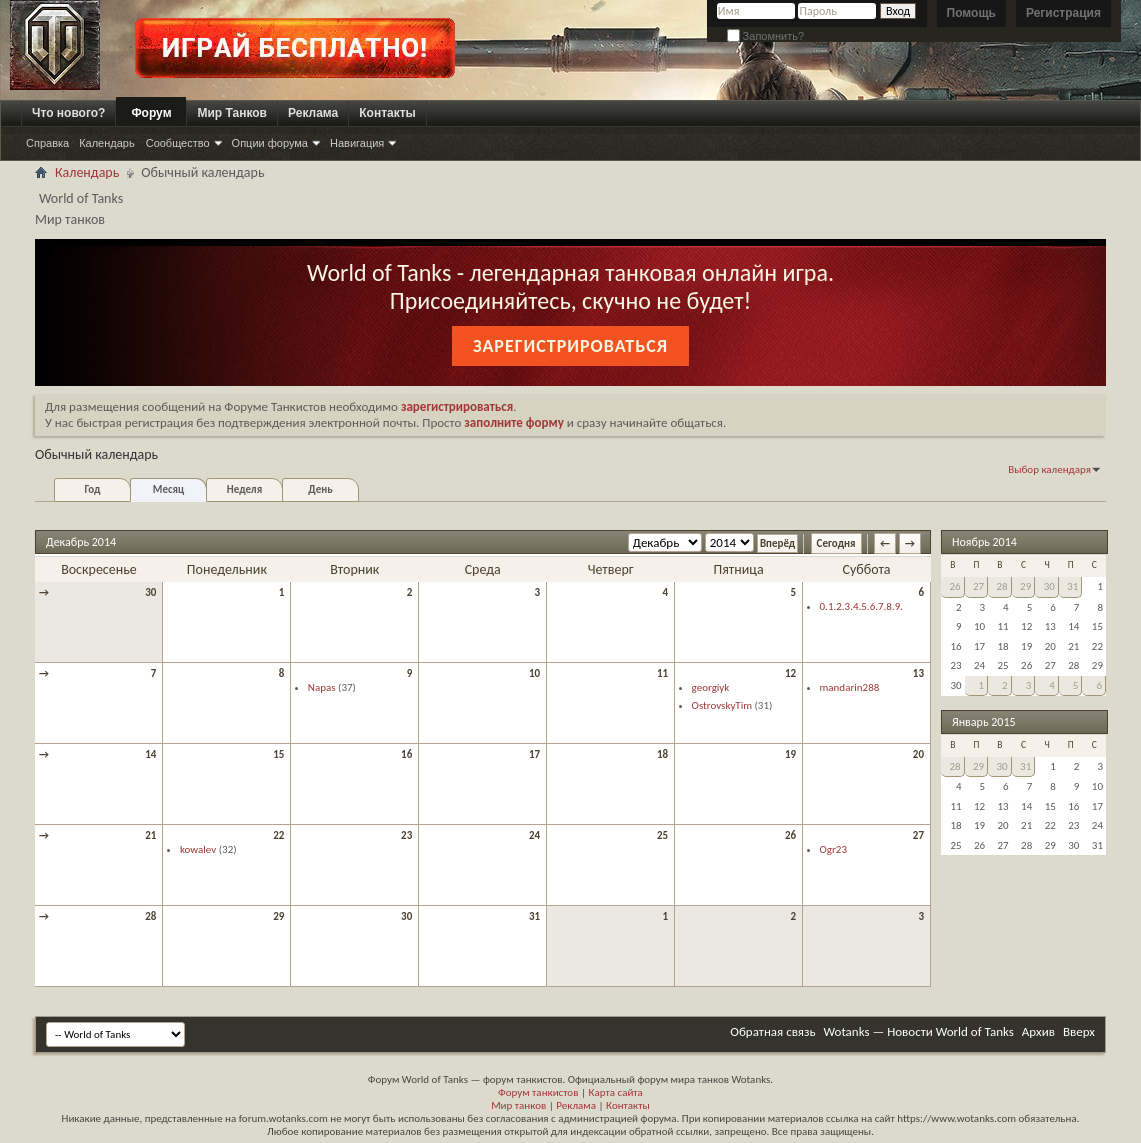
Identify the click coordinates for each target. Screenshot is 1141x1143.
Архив (1038, 1031)
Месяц (168, 489)
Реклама (313, 113)
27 (918, 835)
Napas (322, 687)
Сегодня (836, 543)
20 (918, 754)
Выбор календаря (1049, 469)
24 (534, 835)
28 (150, 916)
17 (534, 754)
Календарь (107, 143)
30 (150, 592)
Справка (47, 143)
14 (150, 754)
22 (278, 835)
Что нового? (68, 113)
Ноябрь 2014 (984, 542)
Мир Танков (232, 113)
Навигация (357, 143)
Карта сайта (615, 1092)
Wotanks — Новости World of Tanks (919, 1031)
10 (534, 673)
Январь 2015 (984, 722)
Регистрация (1063, 13)
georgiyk (711, 687)
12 (790, 673)
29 (278, 916)
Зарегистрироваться (570, 346)
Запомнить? (766, 36)
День (320, 489)
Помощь (971, 13)
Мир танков (518, 1105)
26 (790, 835)
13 (918, 673)
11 (662, 673)
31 (534, 916)
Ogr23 (833, 849)
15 (278, 754)
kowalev (198, 849)
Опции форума (270, 143)
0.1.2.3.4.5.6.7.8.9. (862, 606)
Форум (151, 113)
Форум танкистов (538, 1092)
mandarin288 (850, 687)
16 (406, 754)
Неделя (244, 489)
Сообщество (178, 143)
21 (150, 835)
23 (406, 835)
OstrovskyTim (722, 705)
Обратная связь (772, 1031)
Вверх (1079, 1031)
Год (92, 489)
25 (662, 835)
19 (790, 754)
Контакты (387, 113)
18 (662, 754)
